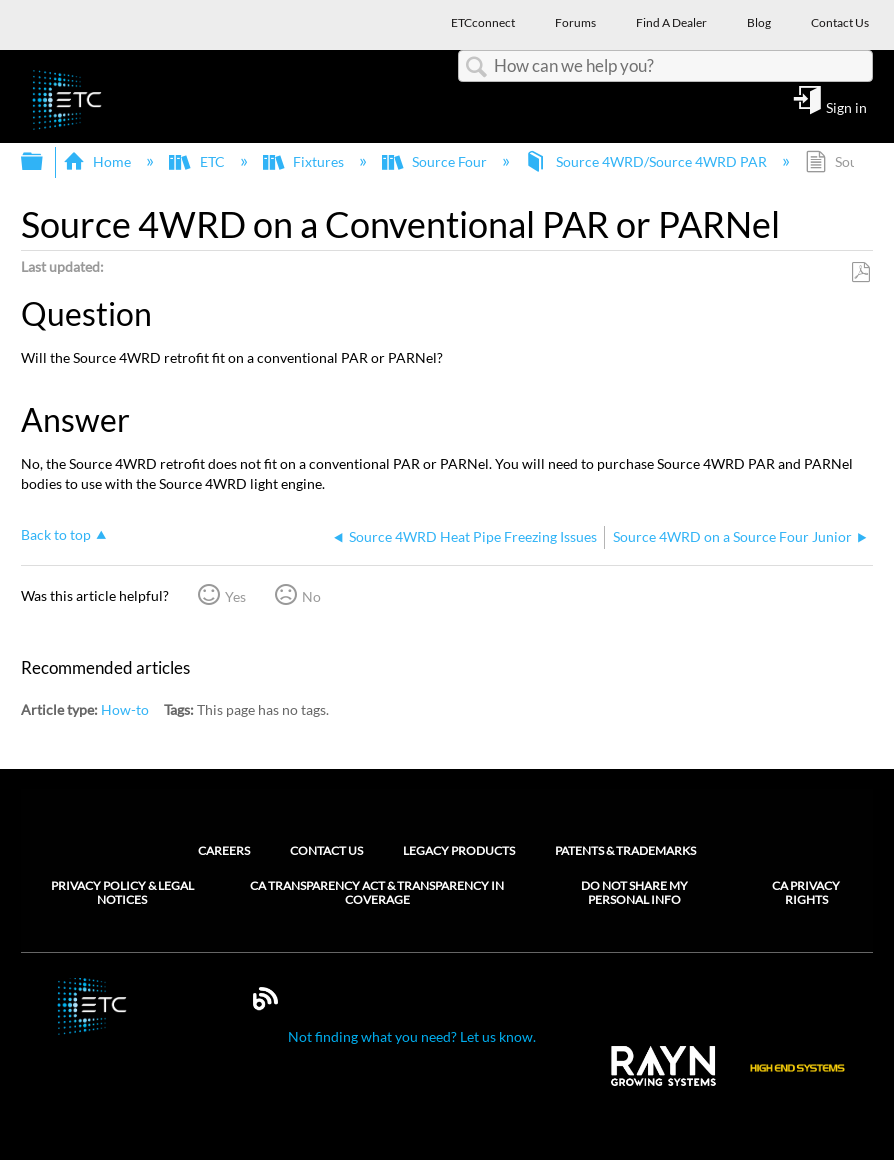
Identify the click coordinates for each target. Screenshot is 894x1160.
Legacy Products (459, 850)
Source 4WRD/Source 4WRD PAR (647, 161)
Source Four (436, 161)
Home (98, 161)
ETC (198, 161)
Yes (235, 596)
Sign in (846, 107)
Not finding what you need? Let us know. (412, 1036)
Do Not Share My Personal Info (634, 893)
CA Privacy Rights (806, 893)
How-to (125, 709)
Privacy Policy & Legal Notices (122, 893)
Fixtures (305, 161)
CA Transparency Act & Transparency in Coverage (377, 893)
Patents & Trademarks (625, 850)
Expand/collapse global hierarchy (45, 162)
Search (476, 67)
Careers (224, 850)
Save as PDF (860, 272)
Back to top (56, 534)
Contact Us (326, 850)
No (311, 596)
